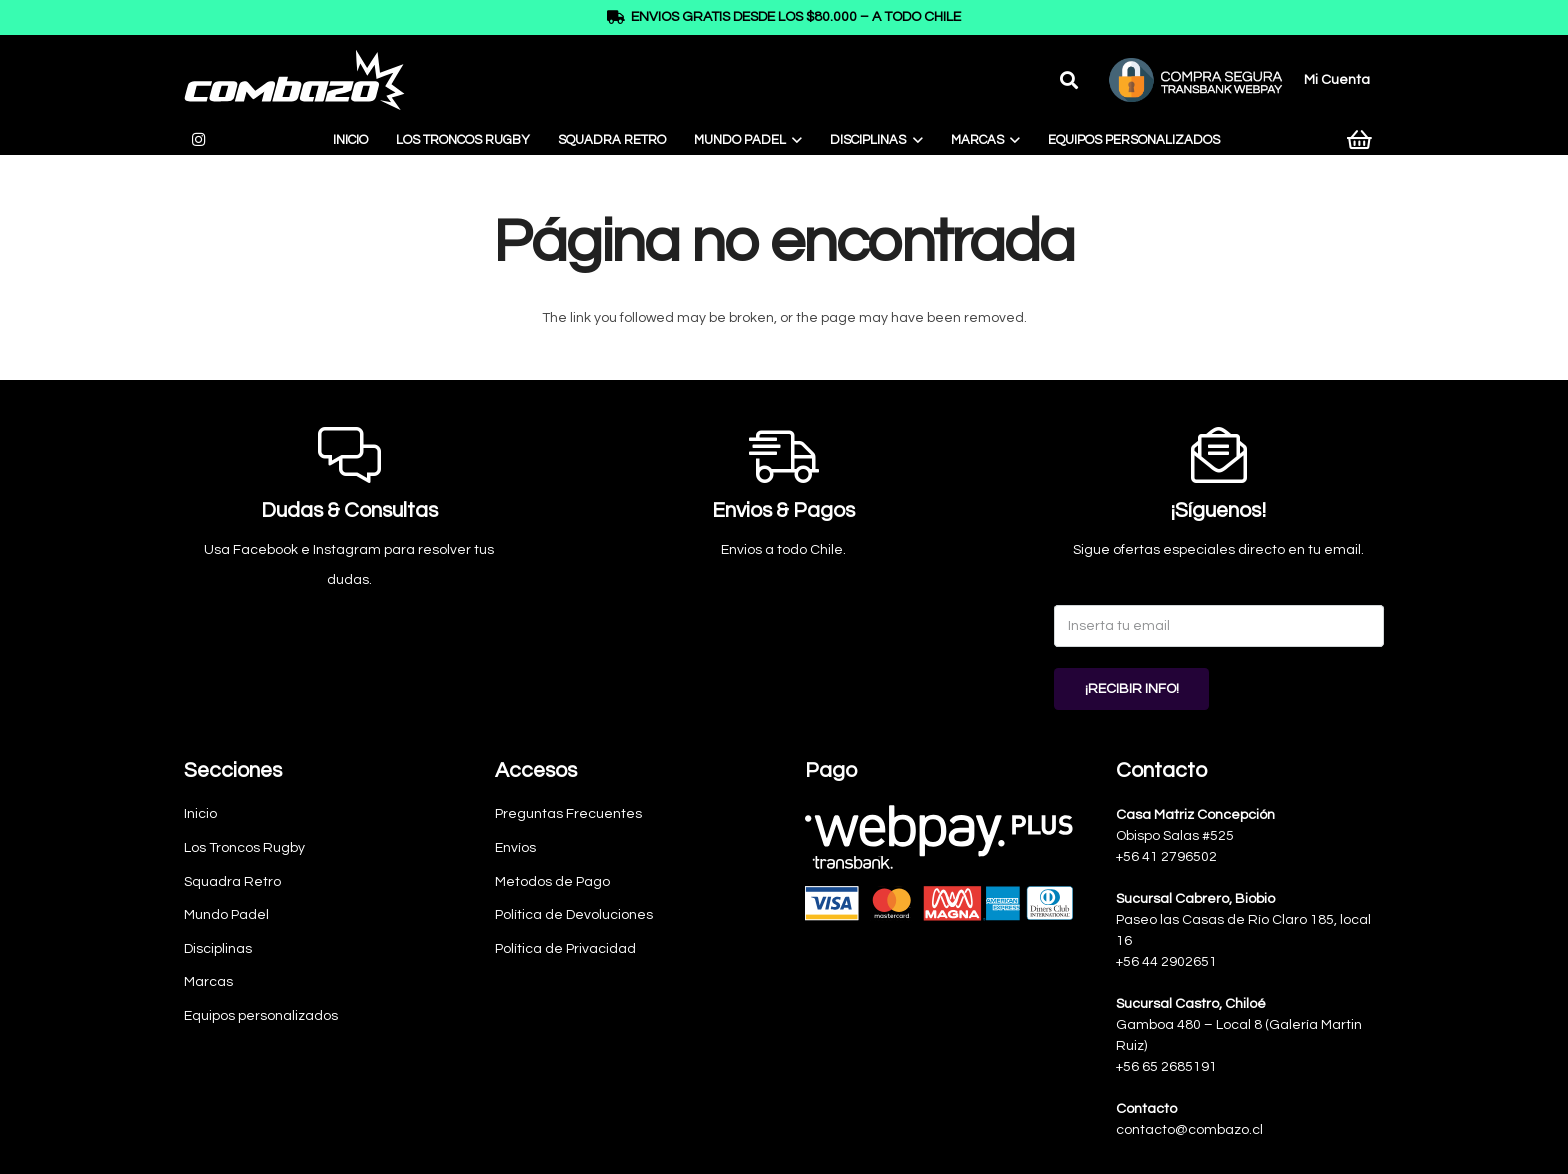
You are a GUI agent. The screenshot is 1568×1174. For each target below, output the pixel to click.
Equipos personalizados (261, 1016)
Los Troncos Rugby (244, 848)
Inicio (200, 814)
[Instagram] (198, 140)
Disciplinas (218, 949)
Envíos (515, 848)
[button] (1069, 80)
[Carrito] (1360, 140)
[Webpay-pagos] (939, 863)
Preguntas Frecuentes (568, 814)
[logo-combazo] (294, 80)
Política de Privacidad (565, 949)
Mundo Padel (226, 915)
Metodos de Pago (552, 882)
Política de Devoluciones (574, 915)
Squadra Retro (232, 882)
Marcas (208, 982)
